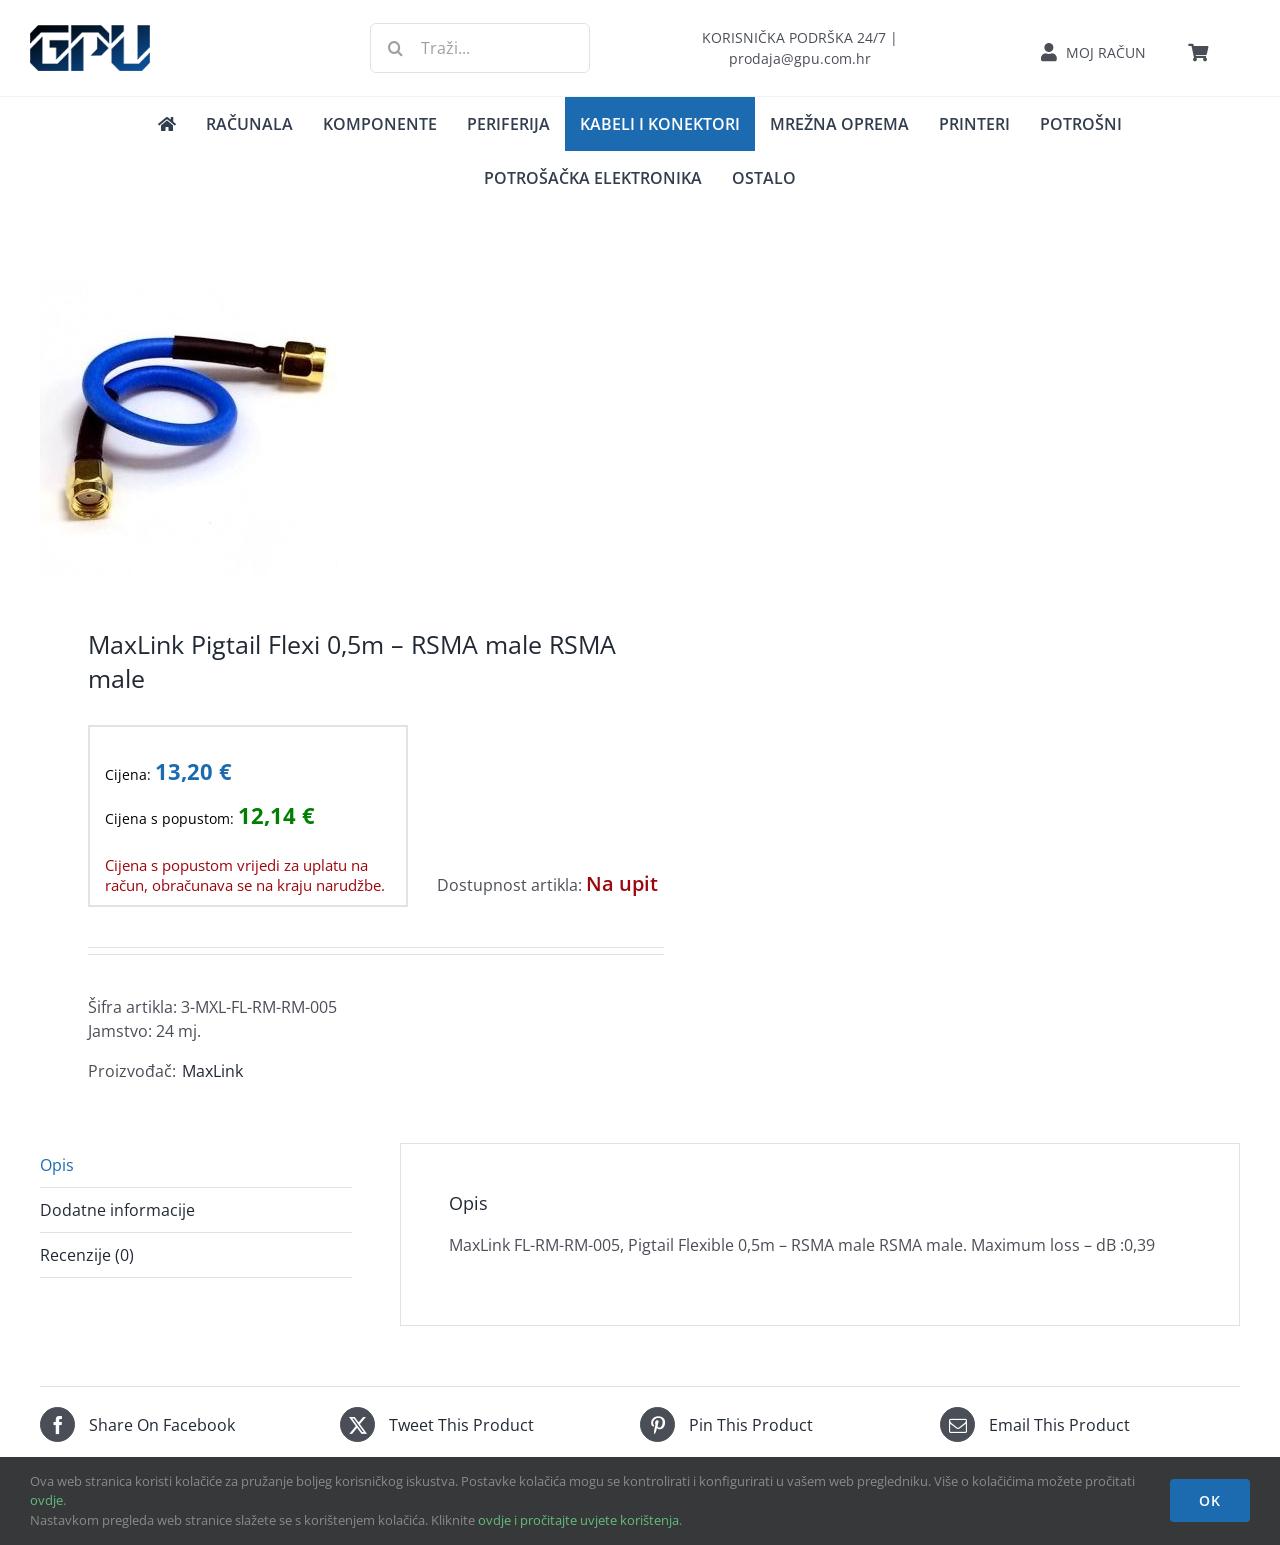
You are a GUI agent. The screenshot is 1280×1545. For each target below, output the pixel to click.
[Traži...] (479, 48)
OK (1210, 1500)
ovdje (46, 1500)
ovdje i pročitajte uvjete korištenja (578, 1520)
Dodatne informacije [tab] (117, 1210)
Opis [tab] (57, 1165)
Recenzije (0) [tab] (87, 1255)
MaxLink (212, 1071)
